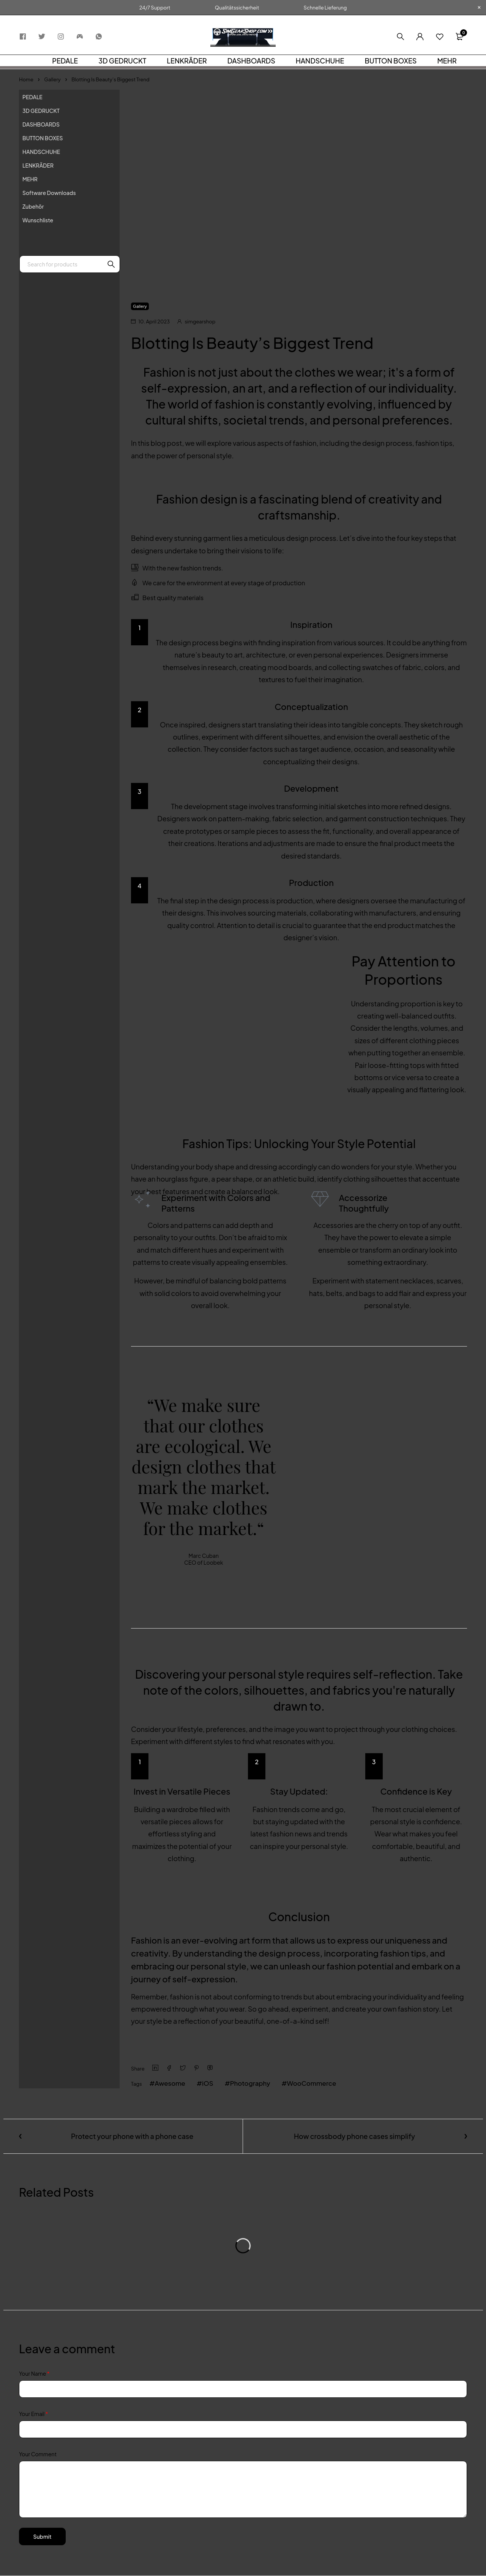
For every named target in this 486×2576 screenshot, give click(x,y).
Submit (44, 2536)
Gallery (52, 79)
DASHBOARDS (41, 124)
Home (26, 79)
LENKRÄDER (38, 165)
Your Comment (38, 2454)
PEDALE (32, 96)
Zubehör (33, 206)
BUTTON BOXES (42, 138)
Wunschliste (37, 220)
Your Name (34, 2373)
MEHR (30, 179)
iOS (211, 2083)
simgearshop (200, 321)
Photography (255, 2083)
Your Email (33, 2414)
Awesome (171, 2083)
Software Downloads (49, 192)
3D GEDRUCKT (41, 110)
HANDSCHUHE (41, 151)
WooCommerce (320, 2083)
